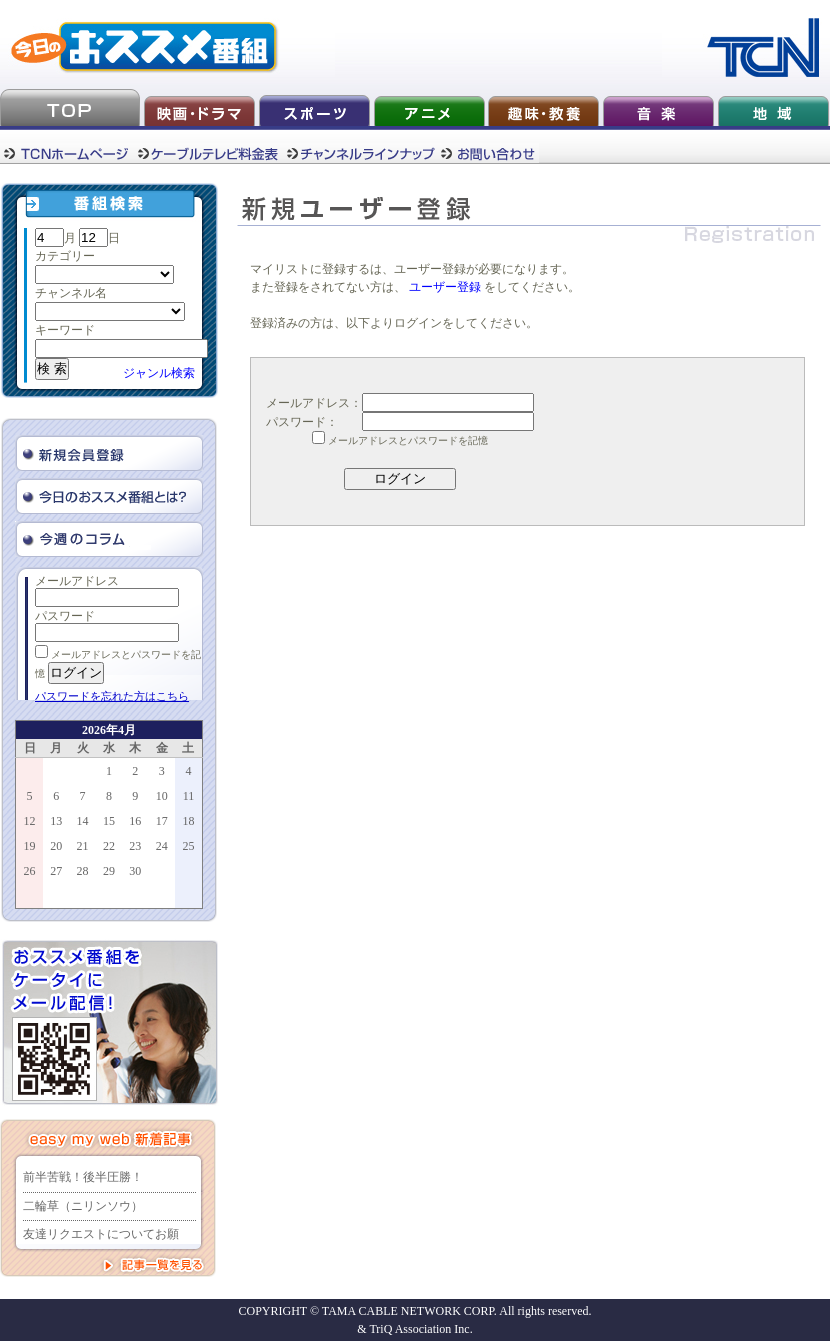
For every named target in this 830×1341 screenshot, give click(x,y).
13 (56, 821)
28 (83, 871)
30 (135, 871)
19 (30, 846)
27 (56, 871)
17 (162, 821)
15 (109, 821)
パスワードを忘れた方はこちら (112, 696)
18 (188, 821)
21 (83, 846)
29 (109, 871)
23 (135, 846)
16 (135, 821)
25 (188, 846)
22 (109, 846)
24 (162, 846)
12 (30, 821)
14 (83, 821)
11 (189, 796)
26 (30, 871)
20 (56, 846)
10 (162, 796)
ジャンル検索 (159, 373)
